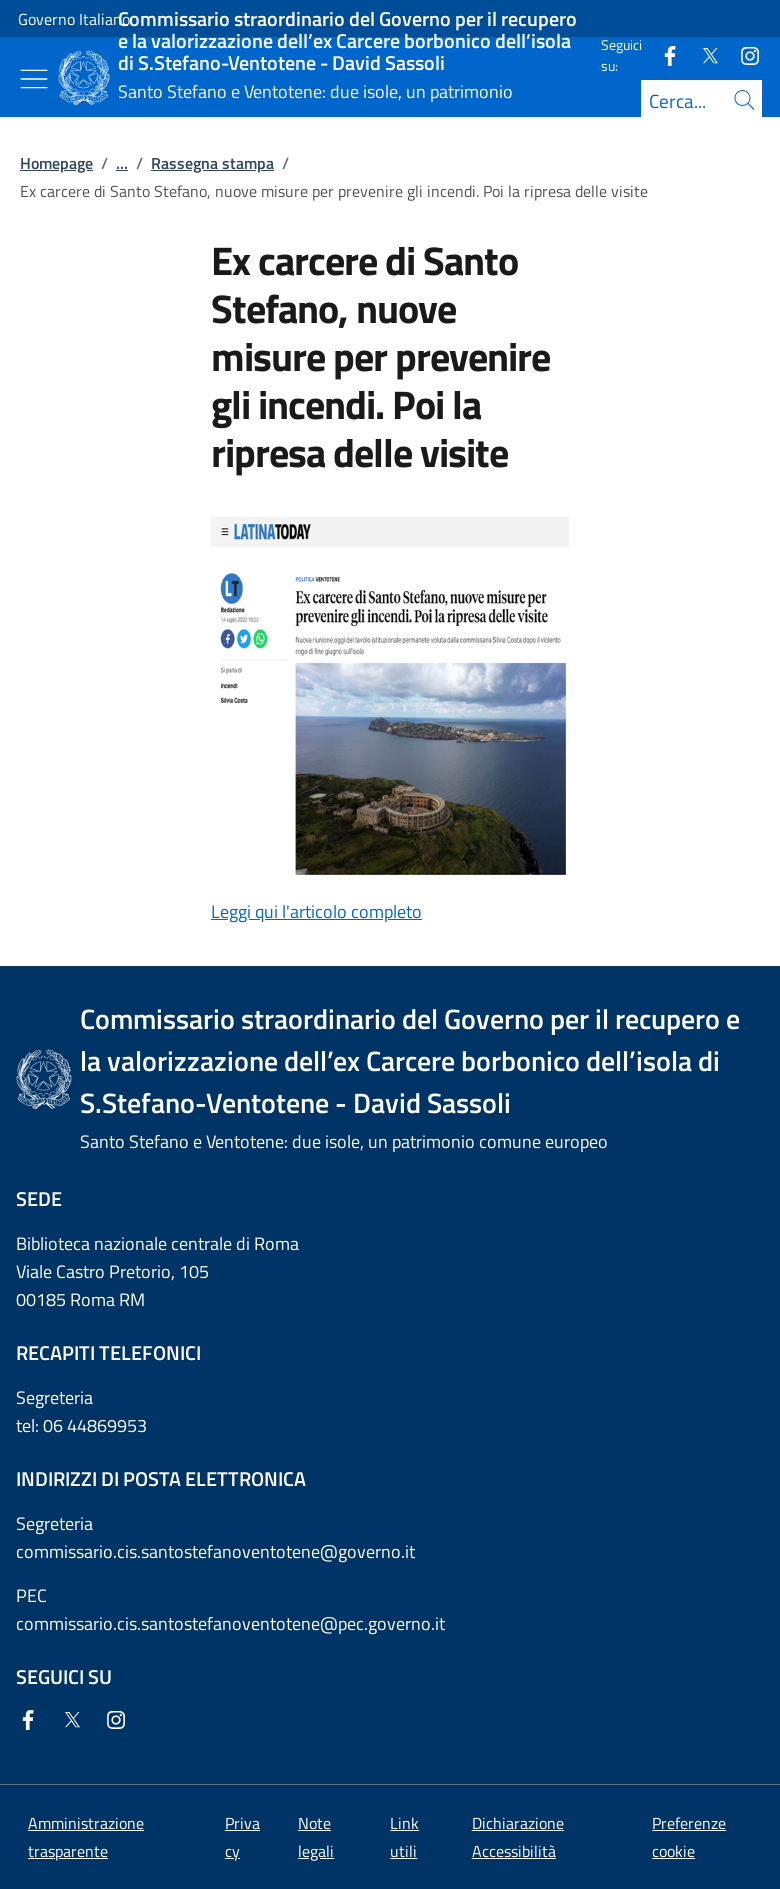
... (122, 163)
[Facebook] (662, 54)
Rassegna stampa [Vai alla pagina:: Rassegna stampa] (212, 163)
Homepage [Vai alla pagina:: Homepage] (56, 163)
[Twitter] (702, 54)
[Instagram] (742, 54)
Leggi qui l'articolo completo (316, 911)
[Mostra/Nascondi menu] (34, 79)
